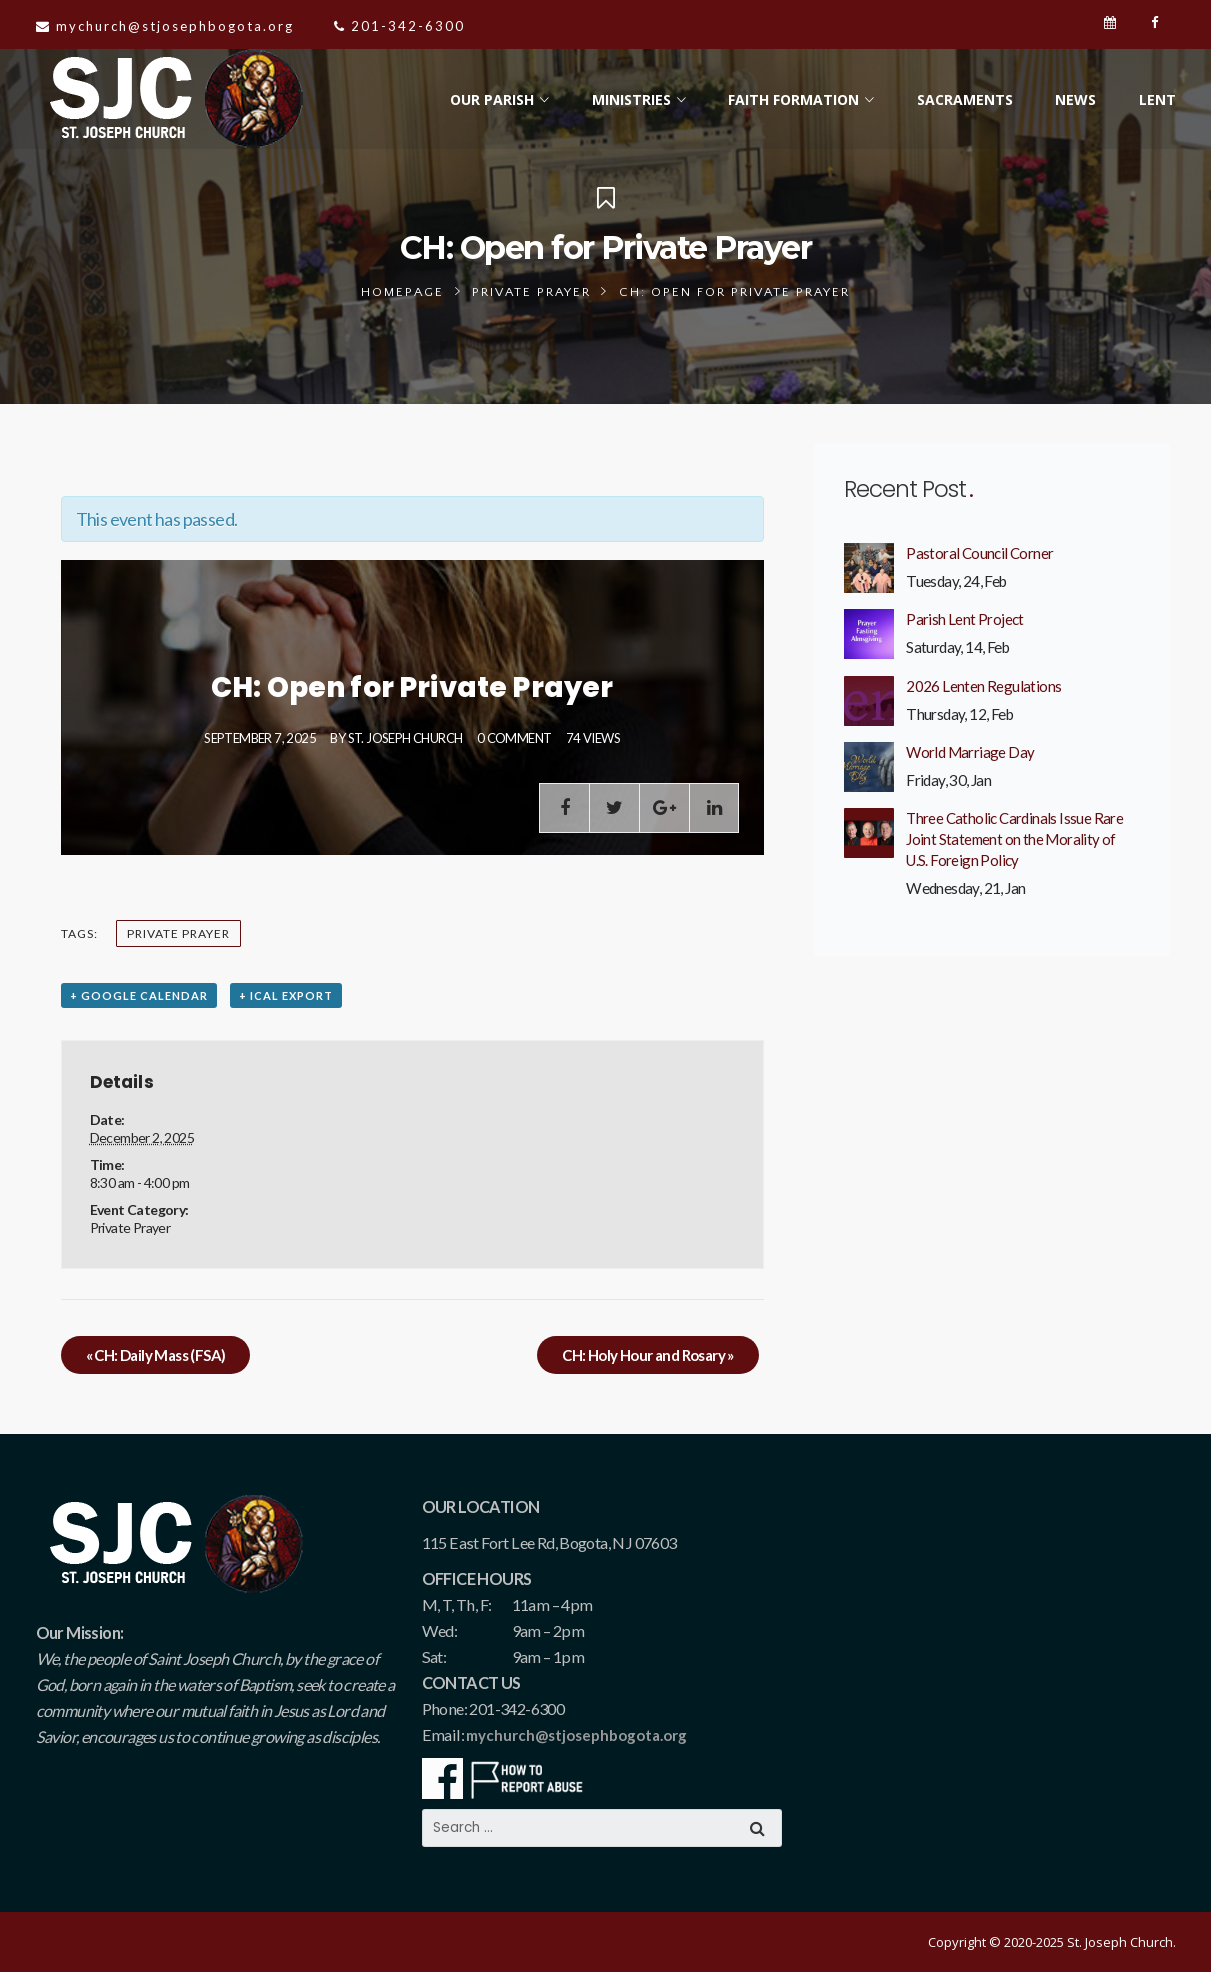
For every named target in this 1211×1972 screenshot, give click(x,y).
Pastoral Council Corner (979, 553)
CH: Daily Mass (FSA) (156, 1355)
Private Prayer (531, 292)
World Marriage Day (970, 752)
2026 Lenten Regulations (983, 686)
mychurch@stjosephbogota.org (576, 1735)
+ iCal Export (286, 995)
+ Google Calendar (139, 995)
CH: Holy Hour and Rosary (647, 1355)
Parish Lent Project (965, 619)
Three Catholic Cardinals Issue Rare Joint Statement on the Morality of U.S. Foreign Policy (1014, 839)
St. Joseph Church (405, 738)
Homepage (402, 292)
